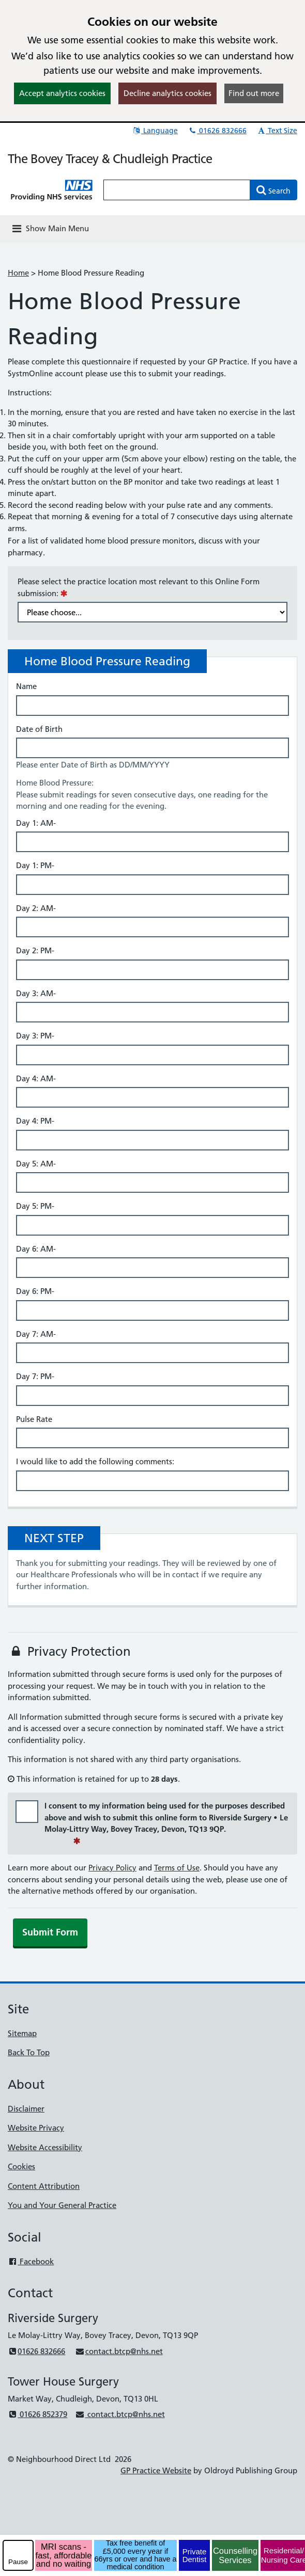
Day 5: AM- (36, 1164)
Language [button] (155, 130)
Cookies (21, 2166)
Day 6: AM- (36, 1249)
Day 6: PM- (35, 1291)
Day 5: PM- (35, 1206)
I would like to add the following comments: (95, 1461)
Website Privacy (36, 2128)
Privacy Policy (112, 1868)
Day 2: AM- (36, 908)
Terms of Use (177, 1868)
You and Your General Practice (62, 2205)
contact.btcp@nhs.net (118, 2351)
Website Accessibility (45, 2147)
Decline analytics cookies (167, 93)
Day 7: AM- (36, 1334)
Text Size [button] (276, 130)
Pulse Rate (34, 1419)
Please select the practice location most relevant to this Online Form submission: (139, 587)
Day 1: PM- (35, 865)
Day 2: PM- (35, 950)
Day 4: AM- (36, 1078)
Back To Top (29, 2052)
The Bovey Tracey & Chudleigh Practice (110, 158)
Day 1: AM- (36, 823)
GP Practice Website (155, 2470)
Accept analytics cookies (62, 93)
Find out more (253, 93)
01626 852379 (37, 2414)
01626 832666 (217, 130)
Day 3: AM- (36, 993)
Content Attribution (44, 2186)
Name (26, 686)
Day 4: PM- (35, 1121)
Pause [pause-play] (18, 2562)
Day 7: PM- (35, 1376)
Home (18, 273)
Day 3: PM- (35, 1036)
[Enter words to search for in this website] (176, 190)
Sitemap (22, 2033)
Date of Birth (39, 729)
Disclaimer (26, 2109)
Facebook (31, 2261)
